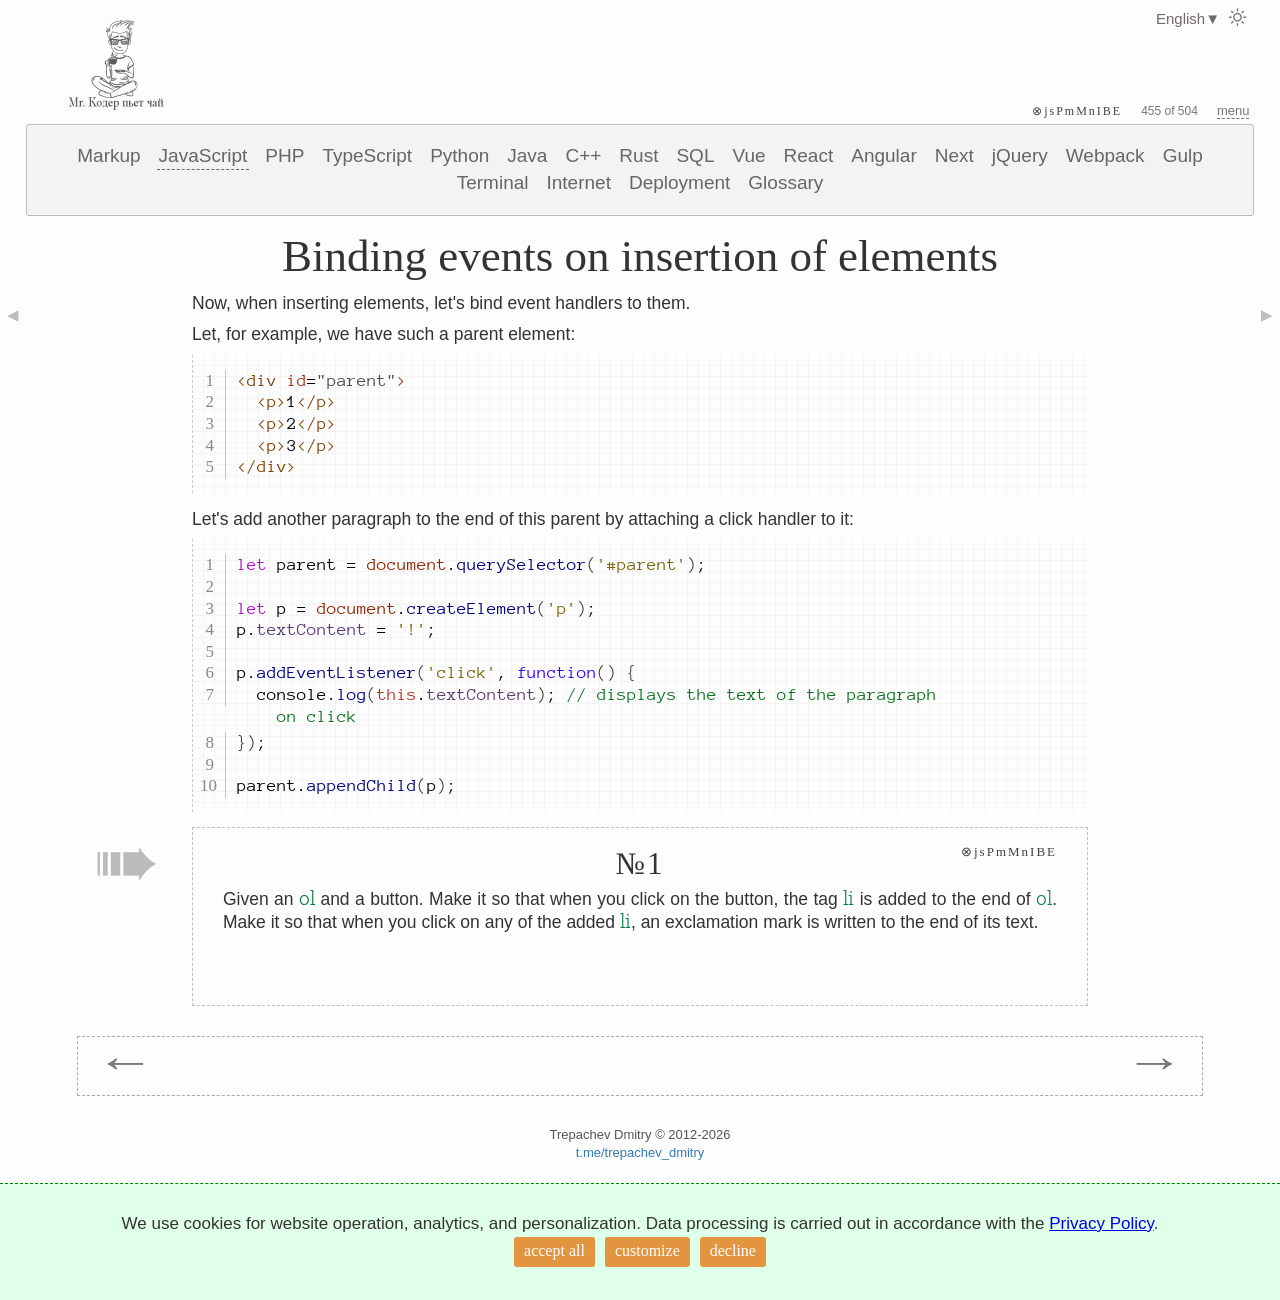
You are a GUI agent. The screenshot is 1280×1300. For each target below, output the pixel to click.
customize (647, 1250)
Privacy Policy (1101, 1223)
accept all (554, 1250)
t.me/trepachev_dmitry (640, 1152)
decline (733, 1250)
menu (1233, 110)
